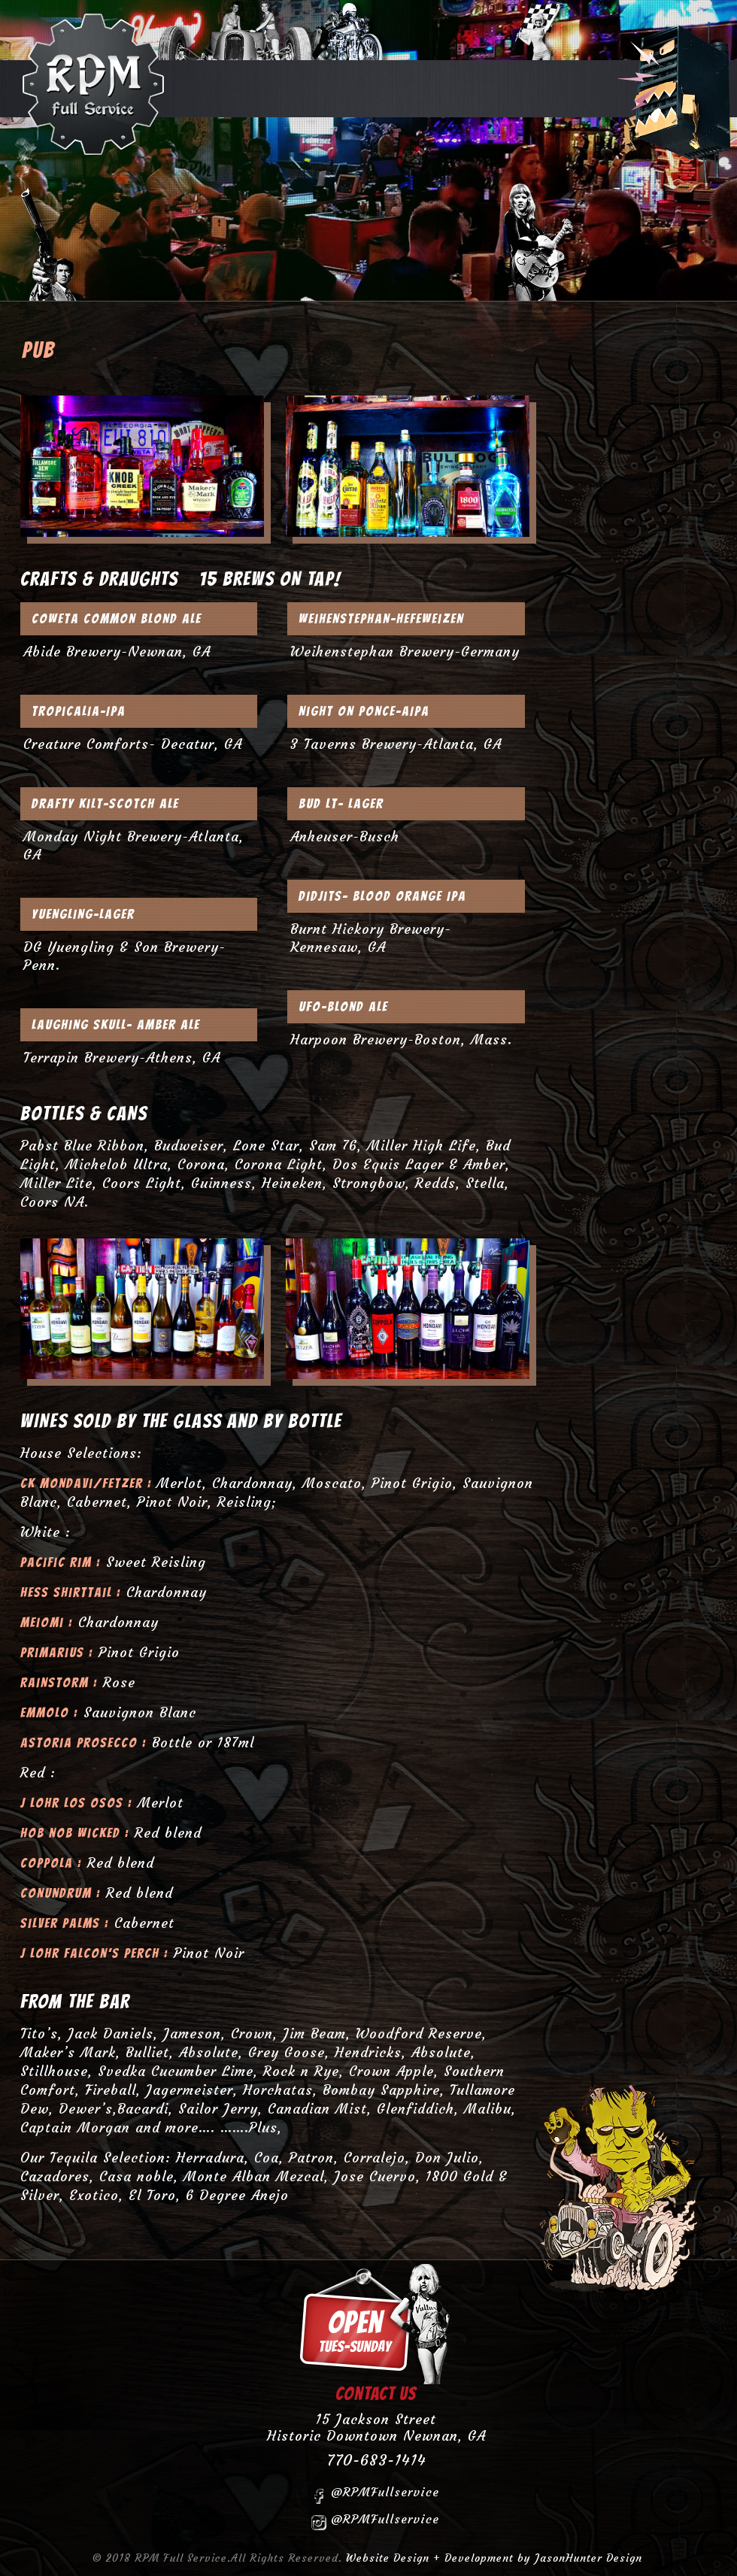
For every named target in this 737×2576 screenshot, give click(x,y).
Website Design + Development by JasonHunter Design (494, 2558)
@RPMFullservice (375, 2494)
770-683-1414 (376, 2459)
